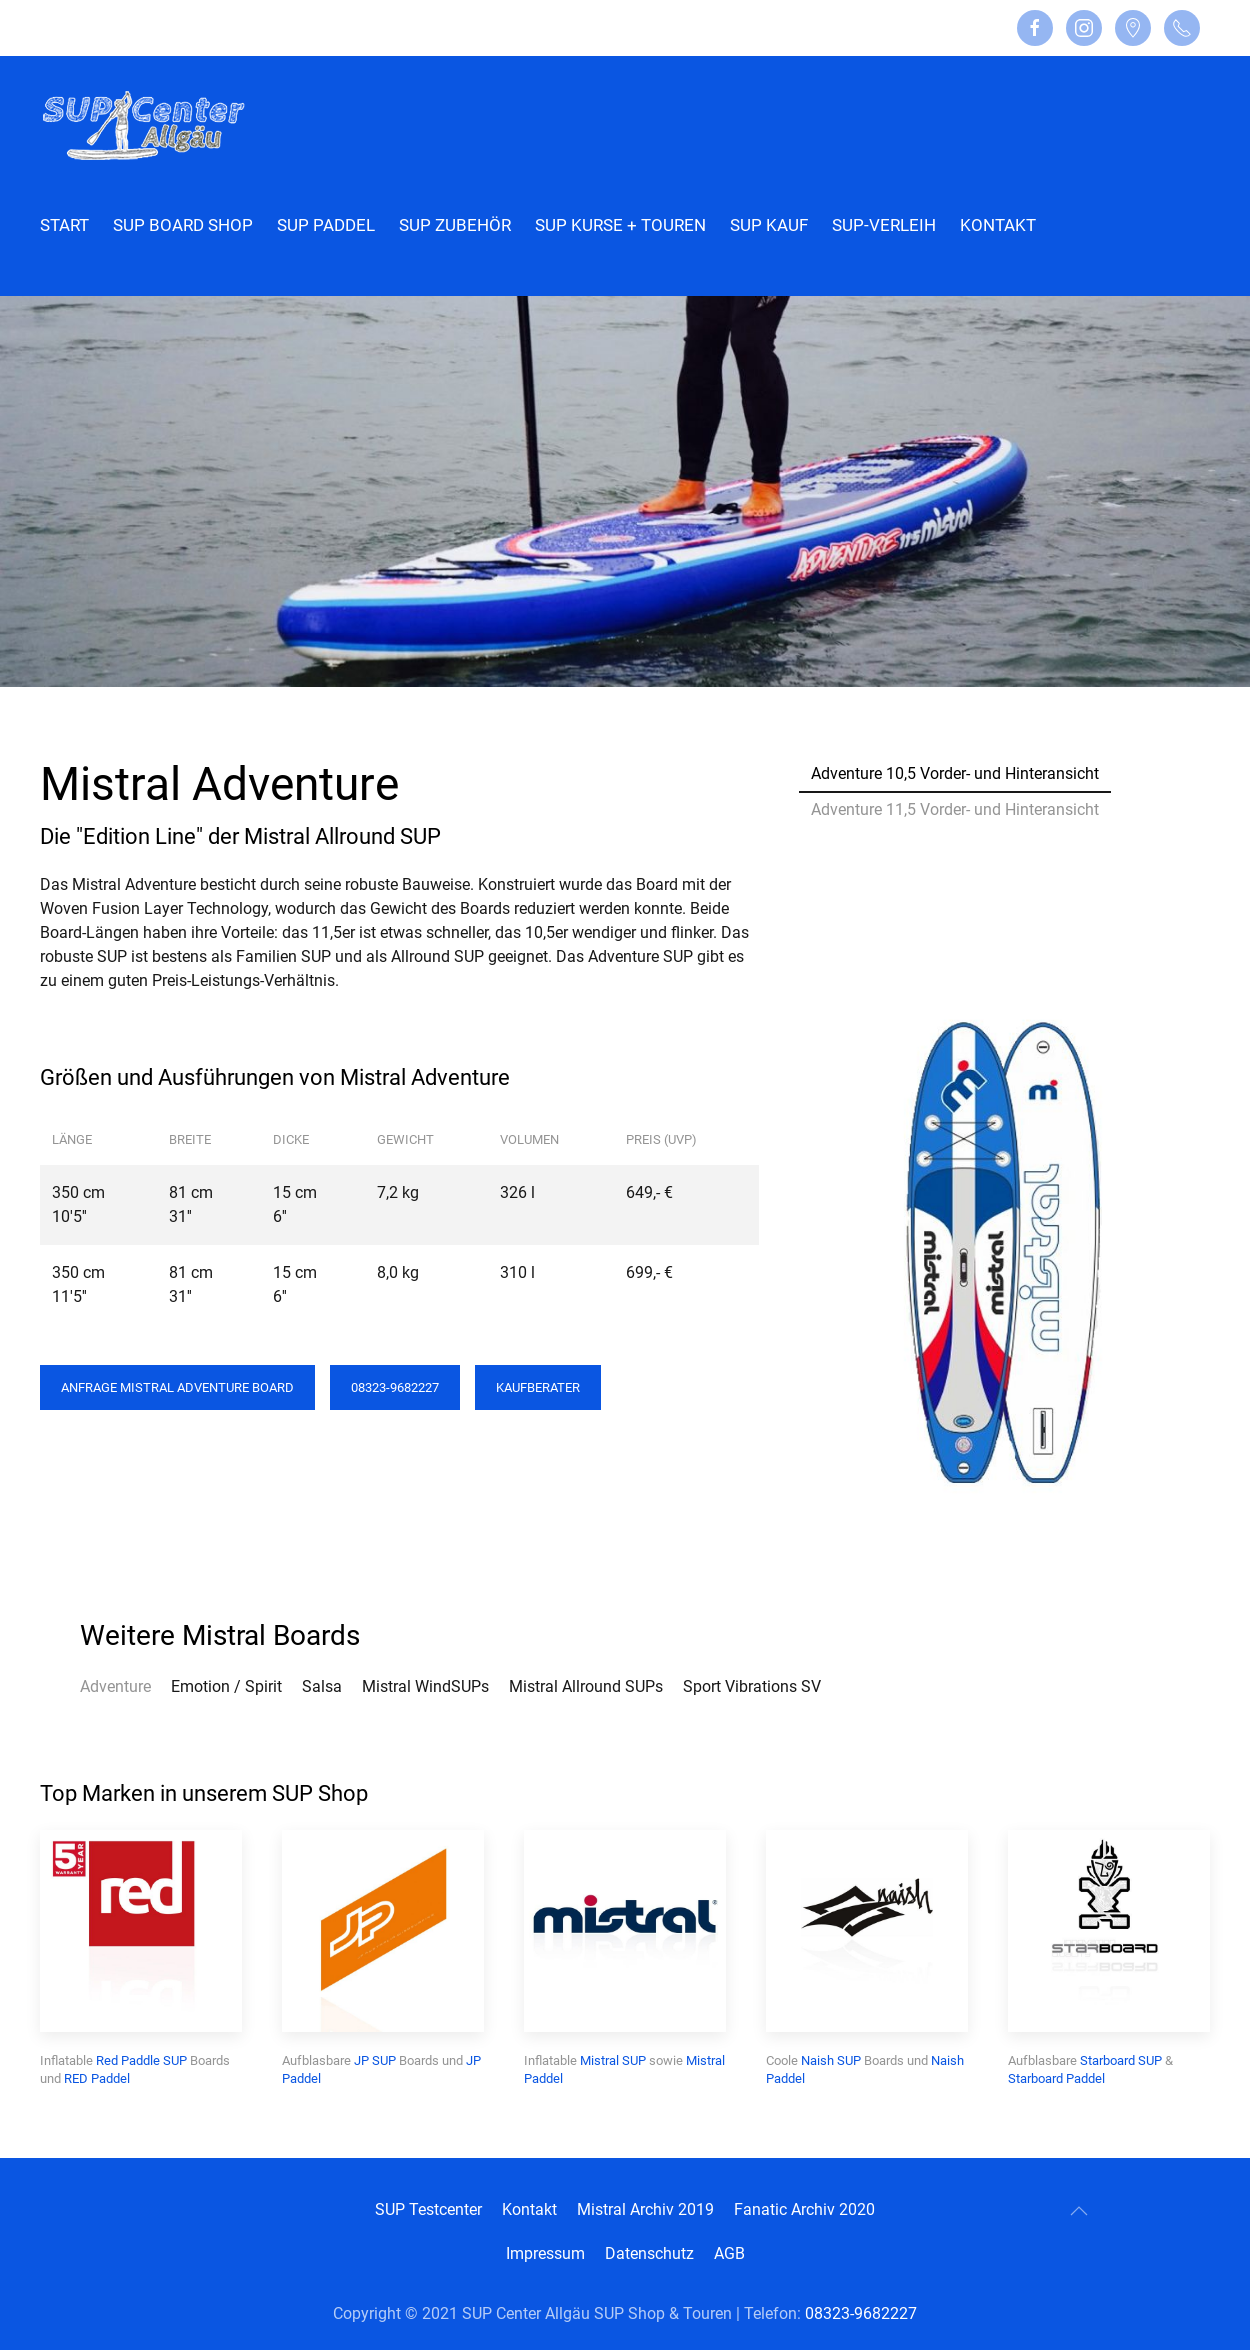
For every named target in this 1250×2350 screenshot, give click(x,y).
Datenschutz (649, 2253)
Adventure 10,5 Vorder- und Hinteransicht (955, 773)
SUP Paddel (326, 225)
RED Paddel (97, 2078)
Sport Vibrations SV (752, 1686)
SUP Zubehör (455, 225)
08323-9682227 (395, 1387)
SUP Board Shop (183, 225)
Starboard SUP (1121, 2060)
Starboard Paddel (1056, 2078)
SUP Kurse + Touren (620, 225)
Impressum (545, 2253)
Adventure (115, 1686)
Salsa (322, 1686)
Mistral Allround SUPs (586, 1686)
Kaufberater (538, 1387)
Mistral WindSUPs (425, 1686)
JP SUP (375, 2060)
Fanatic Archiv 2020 (804, 2209)
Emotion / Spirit (226, 1686)
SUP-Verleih (884, 225)
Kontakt (998, 225)
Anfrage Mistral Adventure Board (177, 1387)
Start (64, 225)
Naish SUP (831, 2060)
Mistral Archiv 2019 (645, 2209)
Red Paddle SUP (141, 2060)
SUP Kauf (769, 225)
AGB (729, 2253)
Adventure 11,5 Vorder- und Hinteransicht (955, 809)
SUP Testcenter (428, 2209)
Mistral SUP (613, 2060)
